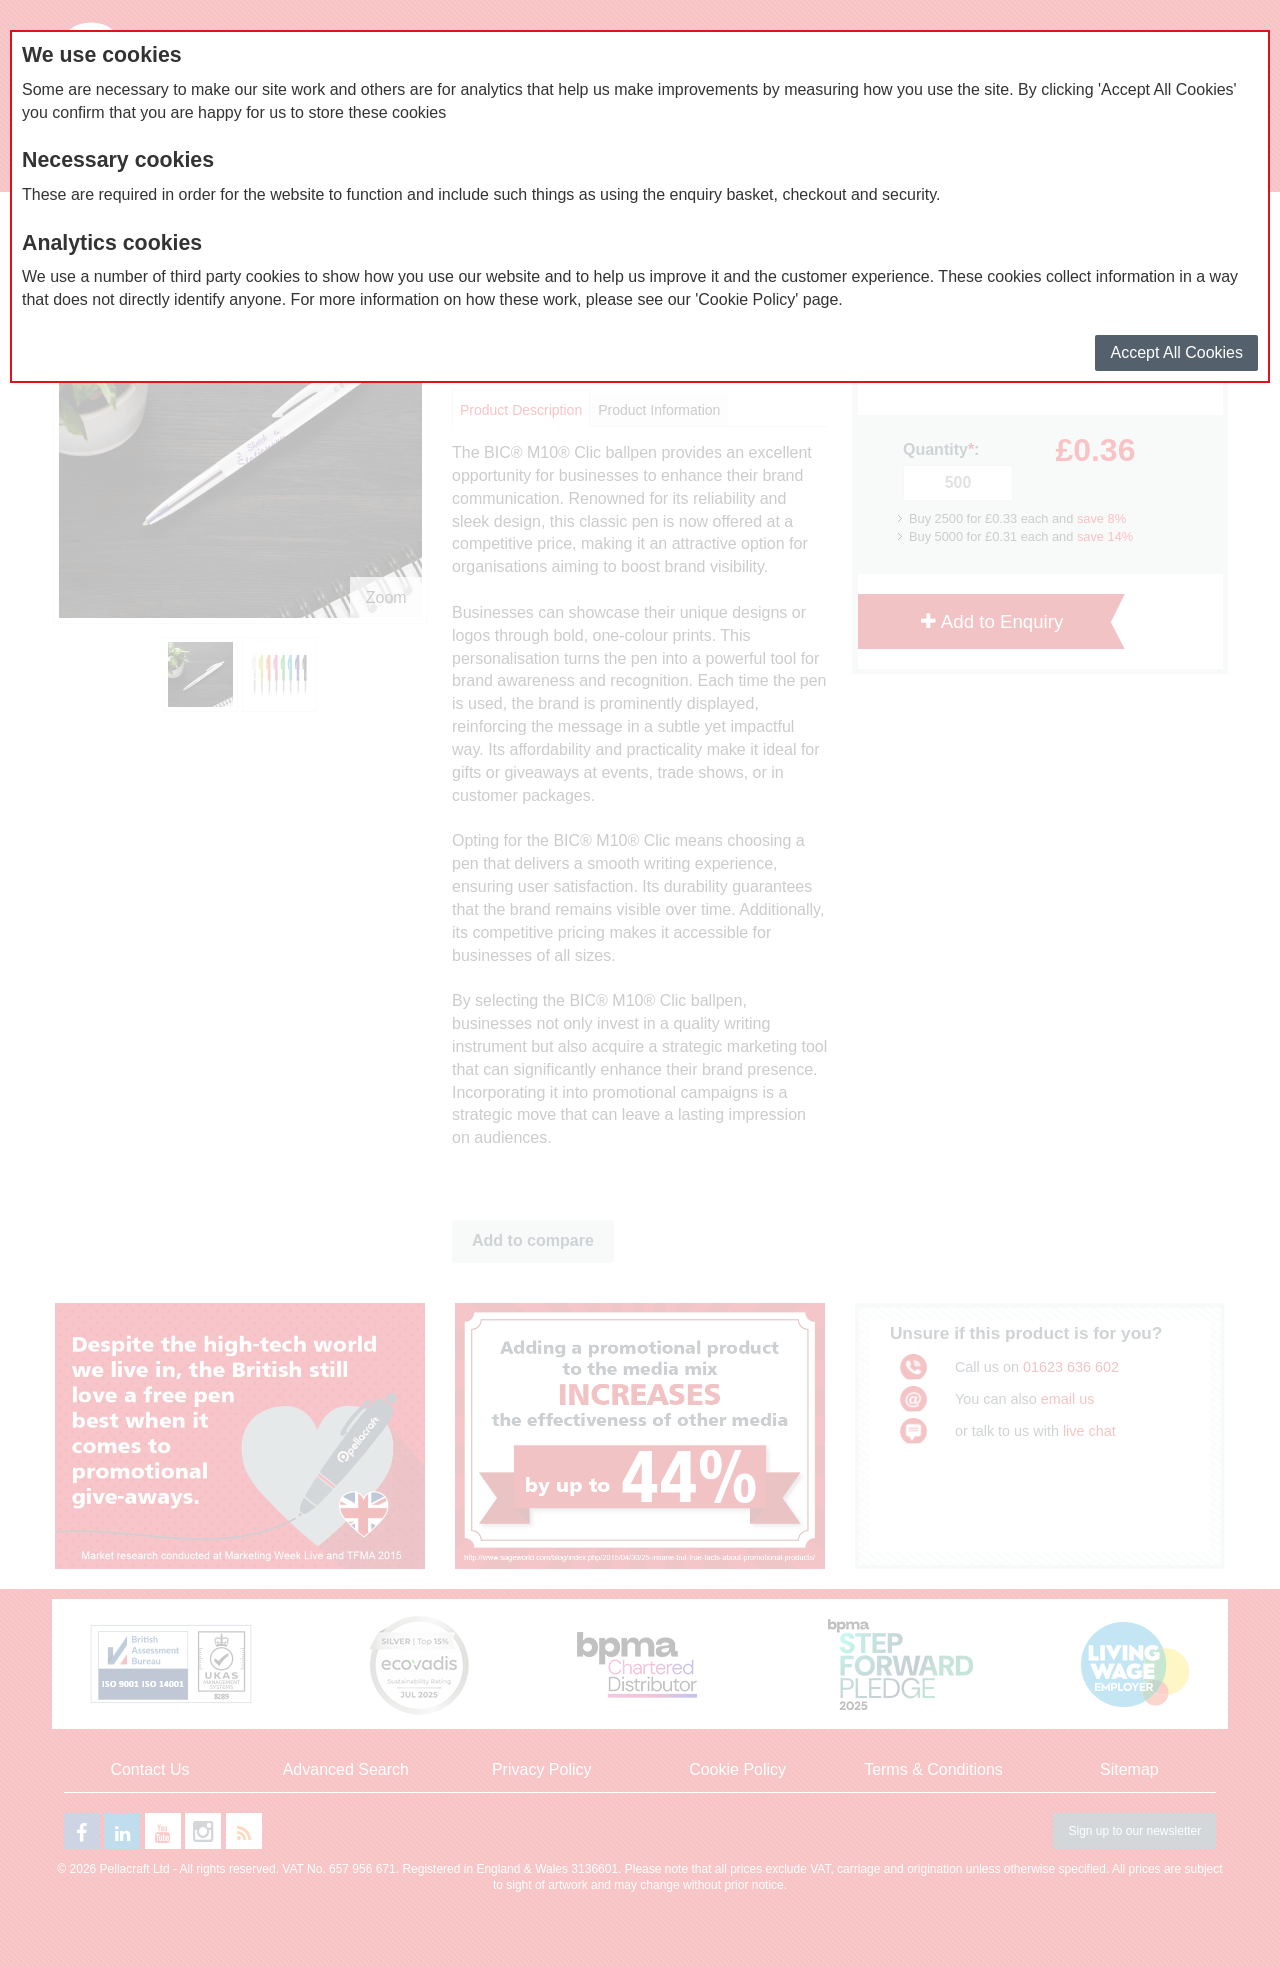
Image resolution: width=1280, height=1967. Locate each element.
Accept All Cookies (1176, 352)
